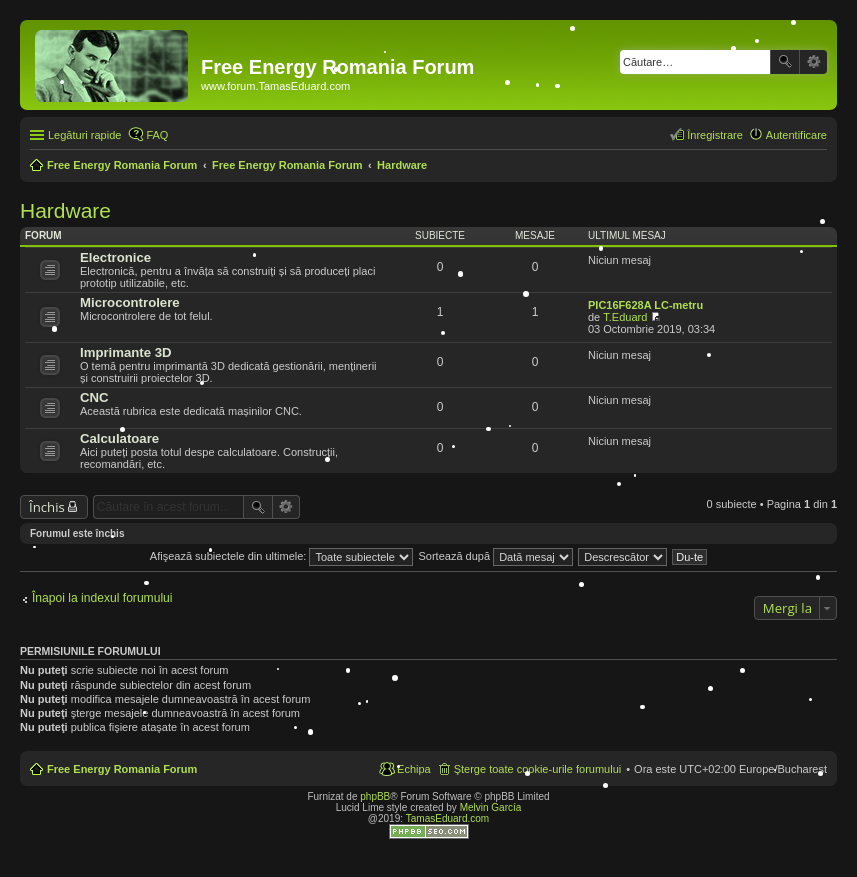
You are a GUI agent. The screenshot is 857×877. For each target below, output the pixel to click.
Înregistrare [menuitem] (715, 135)
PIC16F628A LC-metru (645, 305)
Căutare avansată (813, 62)
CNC (94, 397)
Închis (47, 507)
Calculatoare (119, 438)
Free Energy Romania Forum (122, 769)
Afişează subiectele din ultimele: (282, 556)
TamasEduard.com (447, 818)
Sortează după (496, 556)
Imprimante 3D (126, 352)
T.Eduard (625, 317)
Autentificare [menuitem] (796, 135)
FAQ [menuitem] (157, 135)
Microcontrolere (130, 302)
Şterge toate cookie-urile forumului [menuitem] (538, 769)
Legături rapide (84, 135)
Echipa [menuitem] (414, 769)
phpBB (375, 796)
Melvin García (491, 807)
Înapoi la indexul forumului (102, 598)
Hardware (65, 210)
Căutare (785, 62)
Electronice (115, 257)
